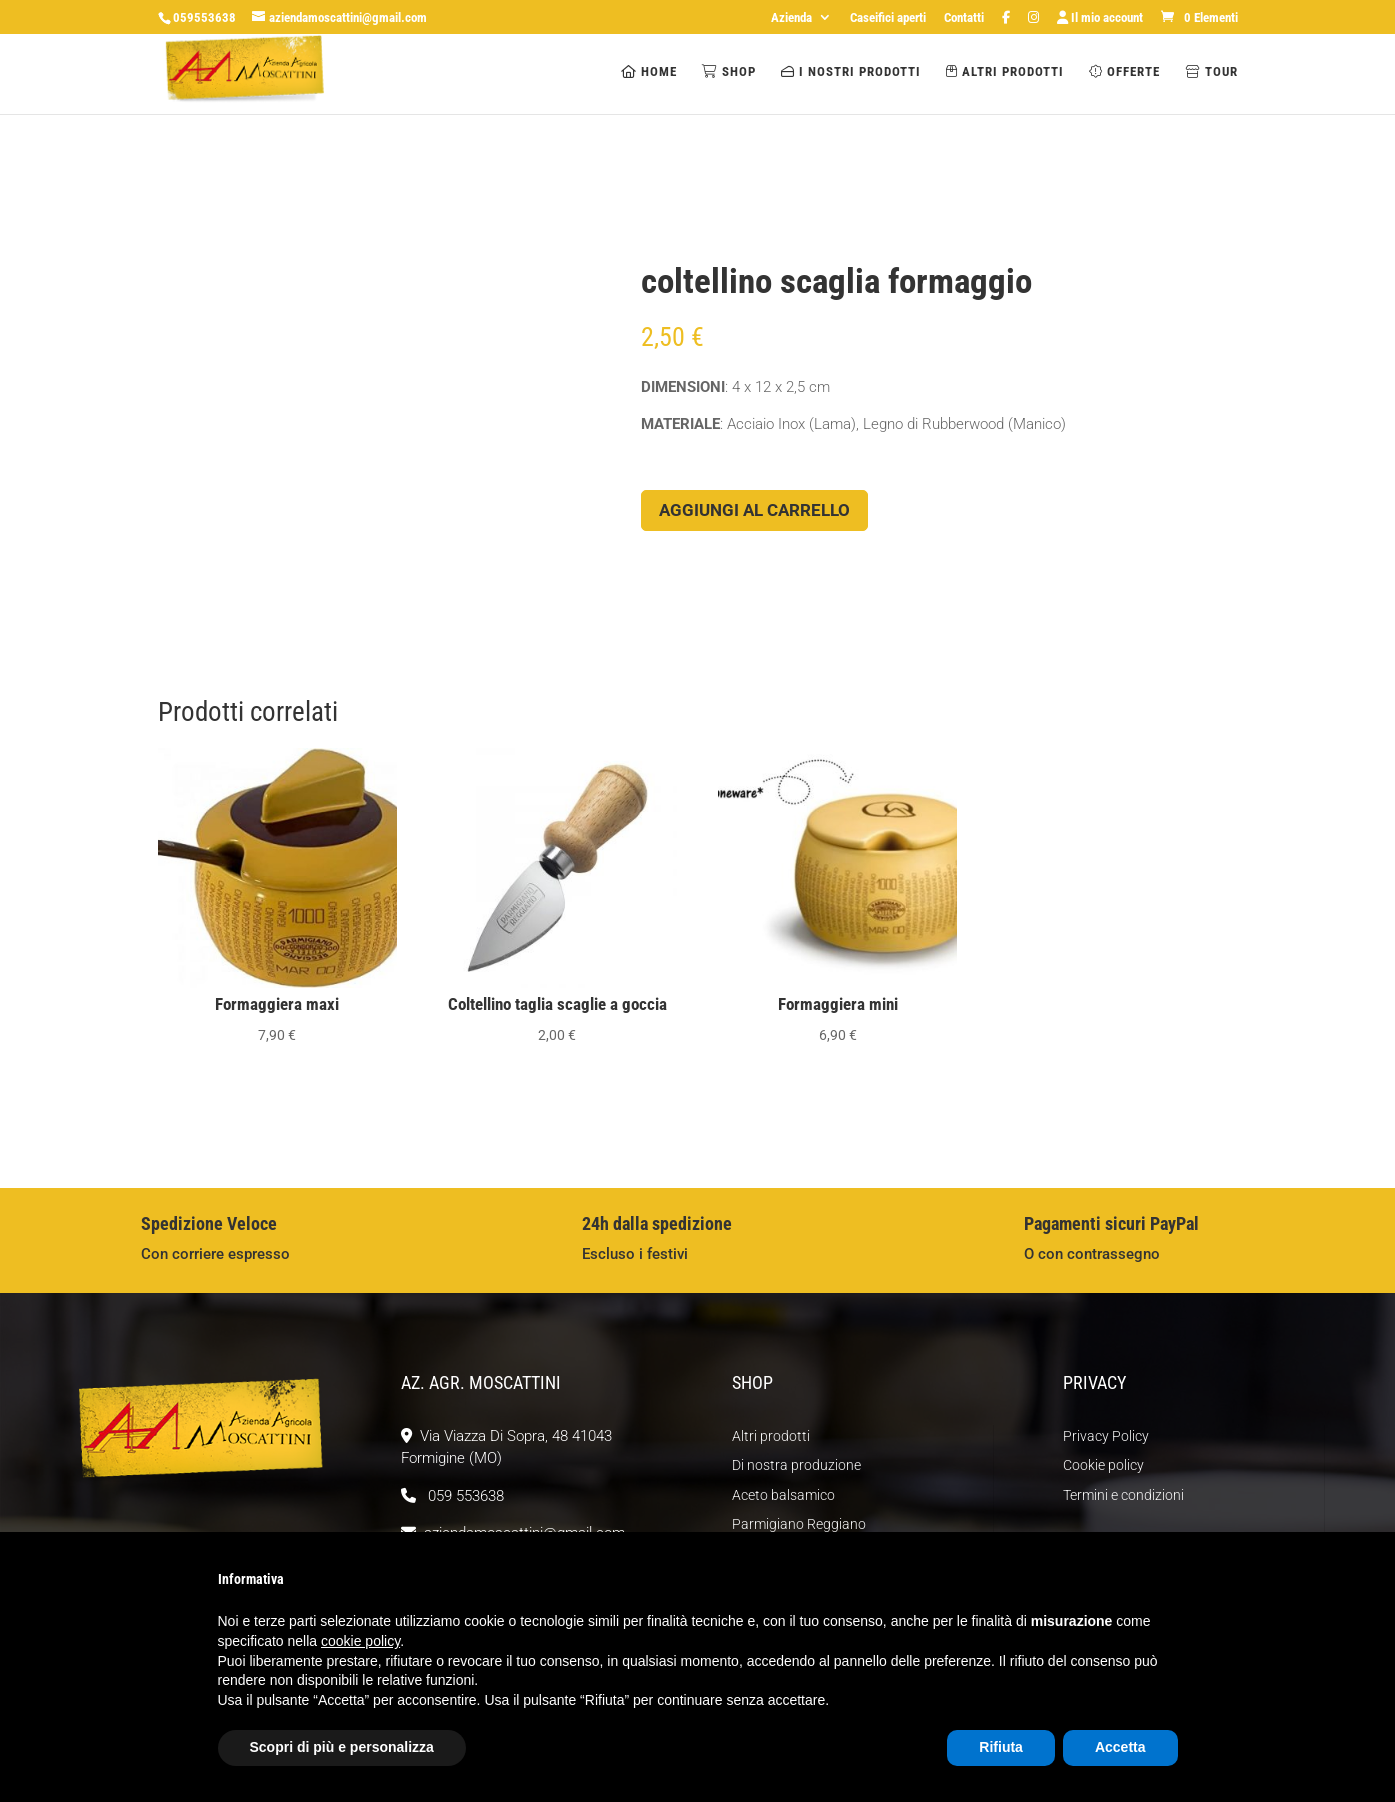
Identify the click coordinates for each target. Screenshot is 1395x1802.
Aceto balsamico (783, 1495)
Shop (729, 72)
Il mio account (1100, 18)
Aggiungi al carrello (754, 510)
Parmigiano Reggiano (799, 1524)
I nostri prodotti (851, 72)
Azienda (791, 18)
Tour (1211, 72)
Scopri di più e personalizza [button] (342, 1747)
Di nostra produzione (796, 1465)
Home (649, 72)
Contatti (964, 18)
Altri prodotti (1005, 72)
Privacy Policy (1106, 1436)
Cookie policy (1103, 1465)
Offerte (1124, 72)
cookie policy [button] (360, 1641)
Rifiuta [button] (1001, 1747)
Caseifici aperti (888, 18)
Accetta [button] (1120, 1747)
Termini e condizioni (1123, 1495)
